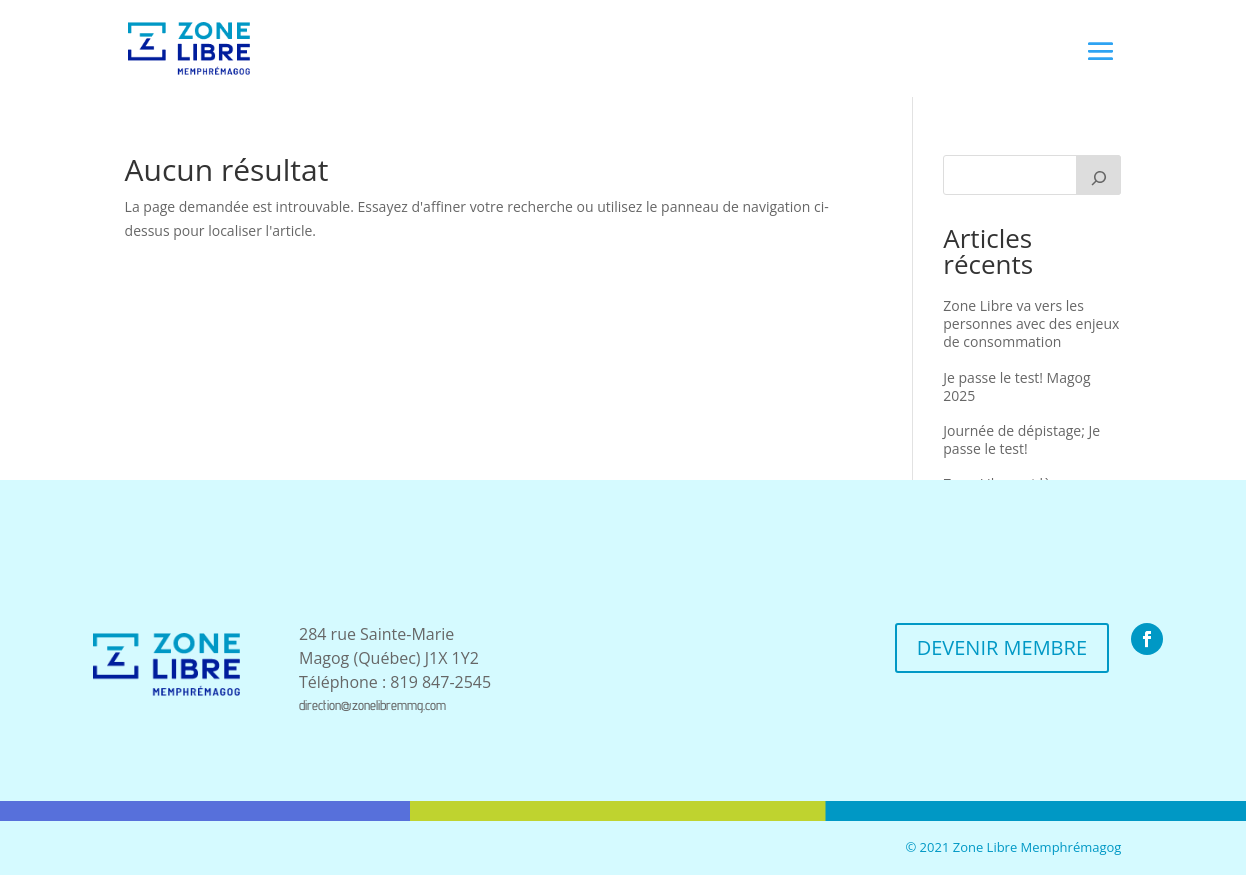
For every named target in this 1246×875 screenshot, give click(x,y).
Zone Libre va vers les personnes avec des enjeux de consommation (1031, 323)
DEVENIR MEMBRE (1002, 647)
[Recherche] (1099, 175)
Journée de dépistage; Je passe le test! (1021, 439)
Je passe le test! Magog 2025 (1016, 386)
